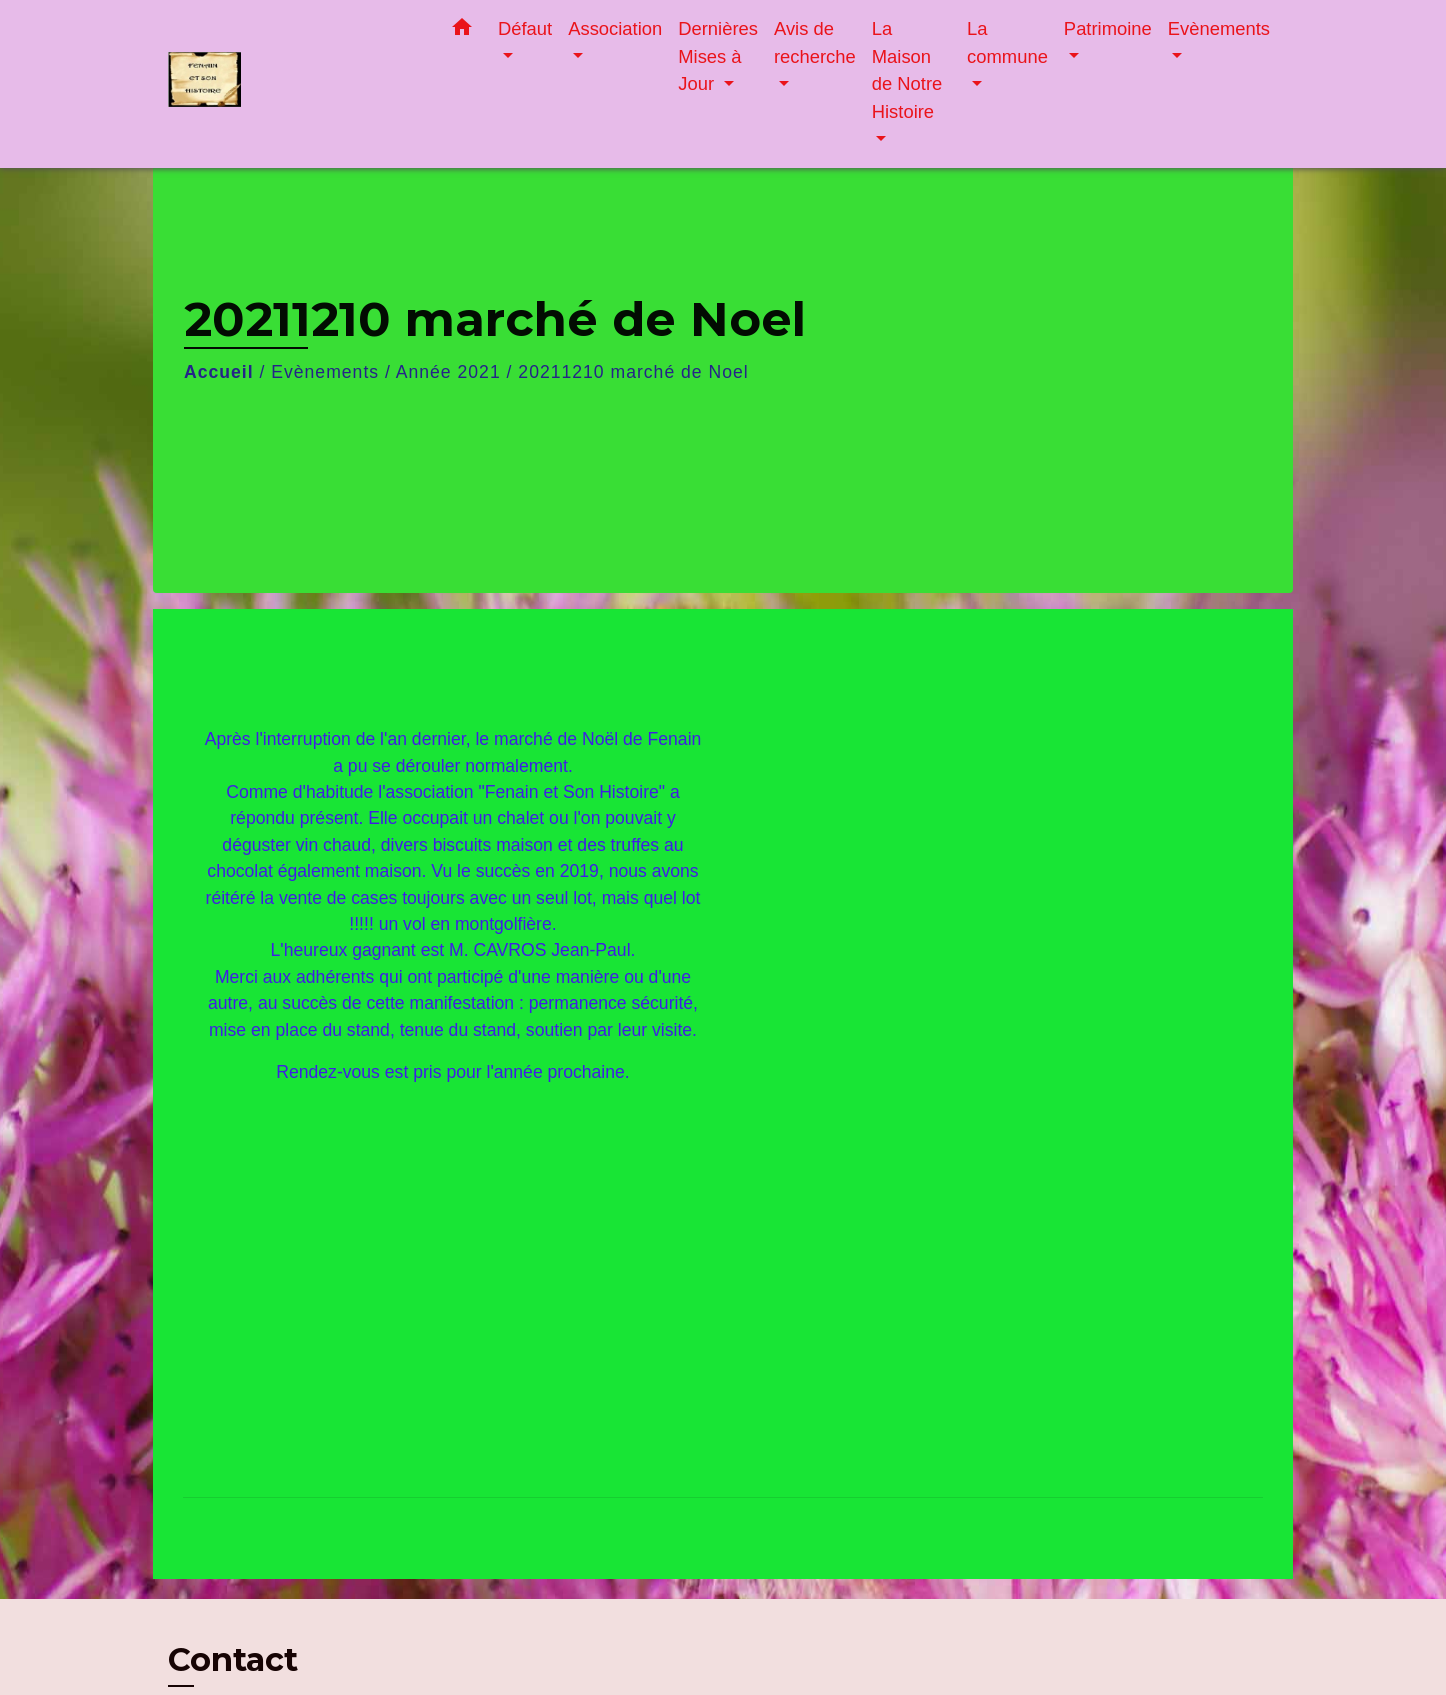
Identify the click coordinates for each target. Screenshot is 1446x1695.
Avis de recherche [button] (815, 42)
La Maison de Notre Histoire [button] (907, 70)
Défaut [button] (525, 28)
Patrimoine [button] (1108, 28)
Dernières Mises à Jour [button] (718, 56)
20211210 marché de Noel (633, 372)
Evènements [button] (1219, 28)
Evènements (325, 372)
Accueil (219, 372)
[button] (462, 31)
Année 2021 (448, 372)
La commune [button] (1007, 42)
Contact (233, 1660)
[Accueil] (293, 84)
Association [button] (615, 28)
